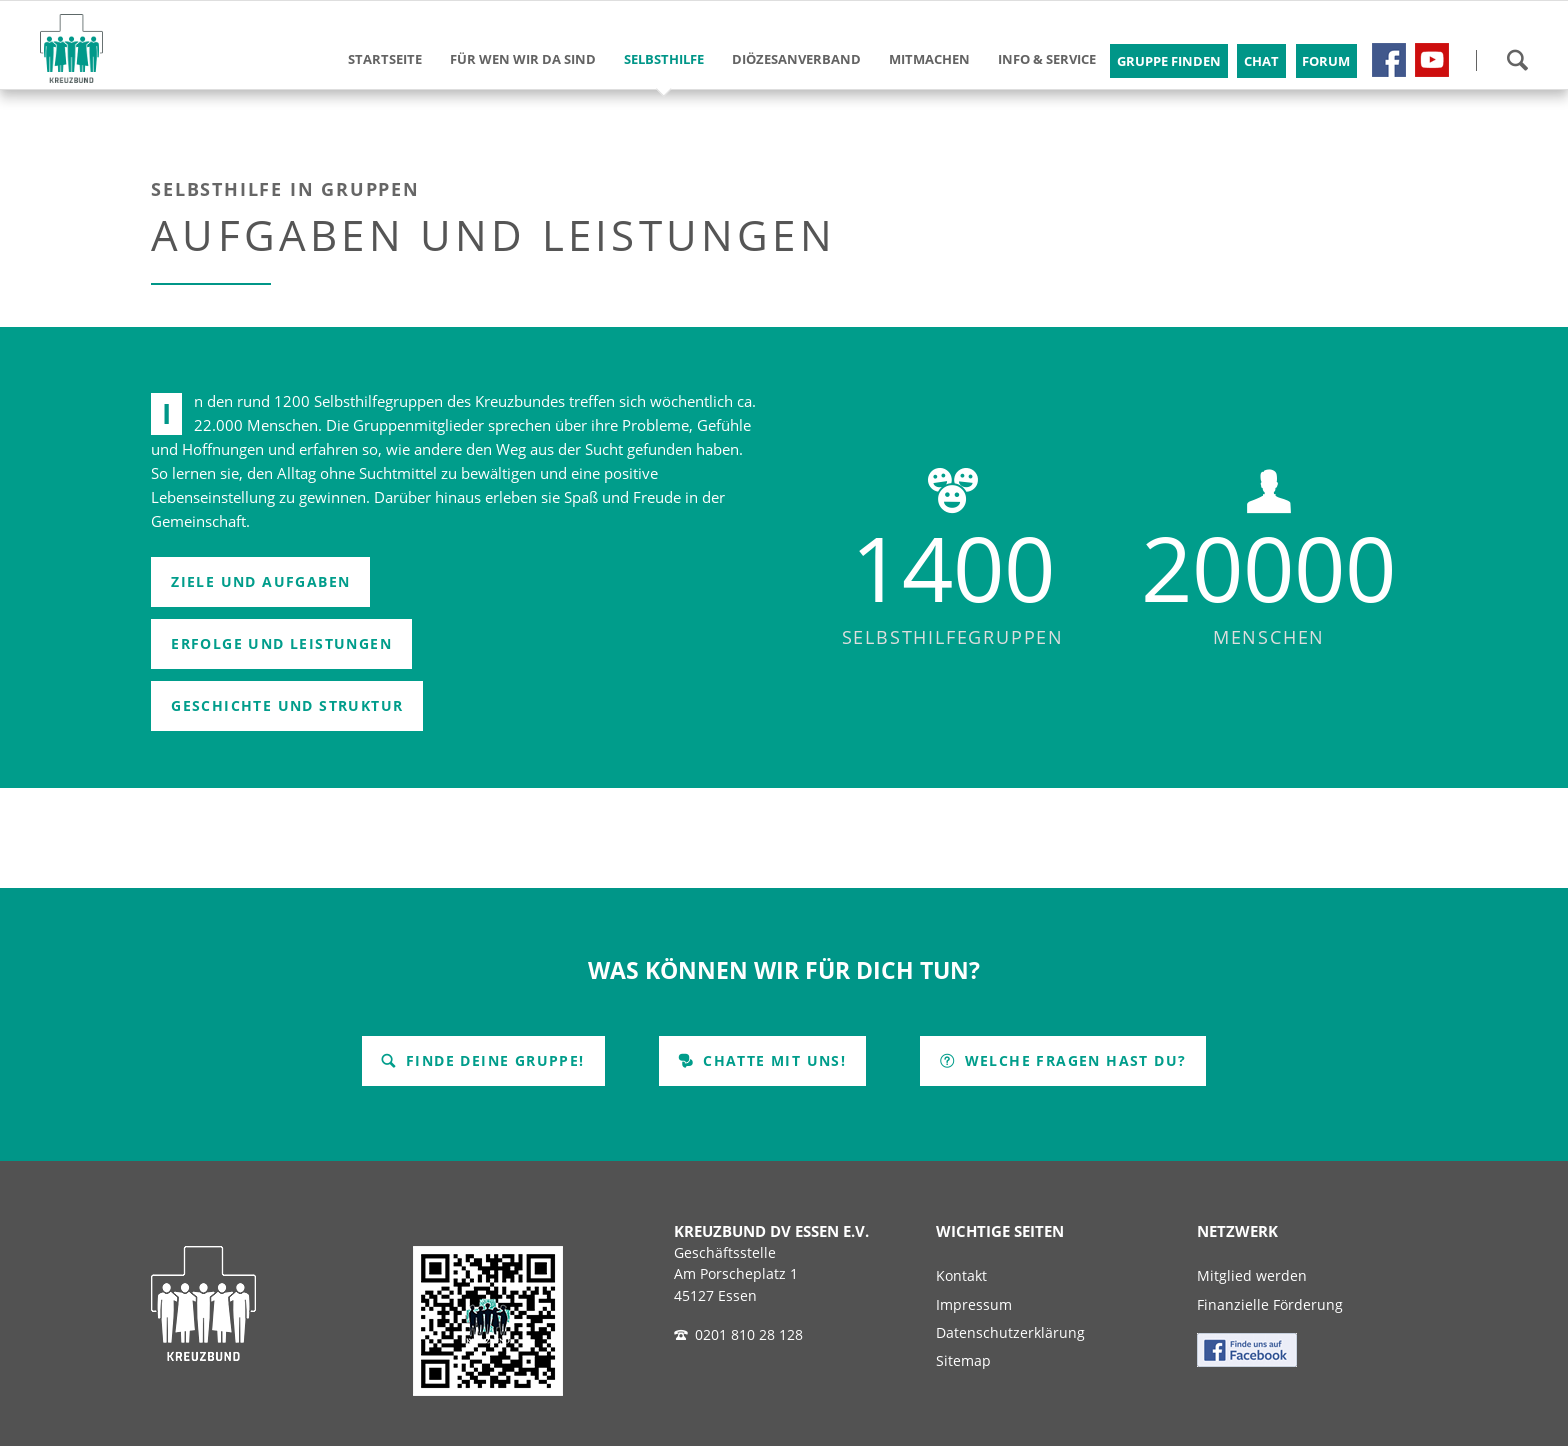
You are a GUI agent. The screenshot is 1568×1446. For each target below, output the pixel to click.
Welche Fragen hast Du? (1072, 1060)
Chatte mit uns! (772, 1060)
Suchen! (1517, 60)
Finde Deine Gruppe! (493, 1060)
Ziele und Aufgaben (260, 581)
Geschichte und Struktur (287, 705)
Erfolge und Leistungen (281, 643)
